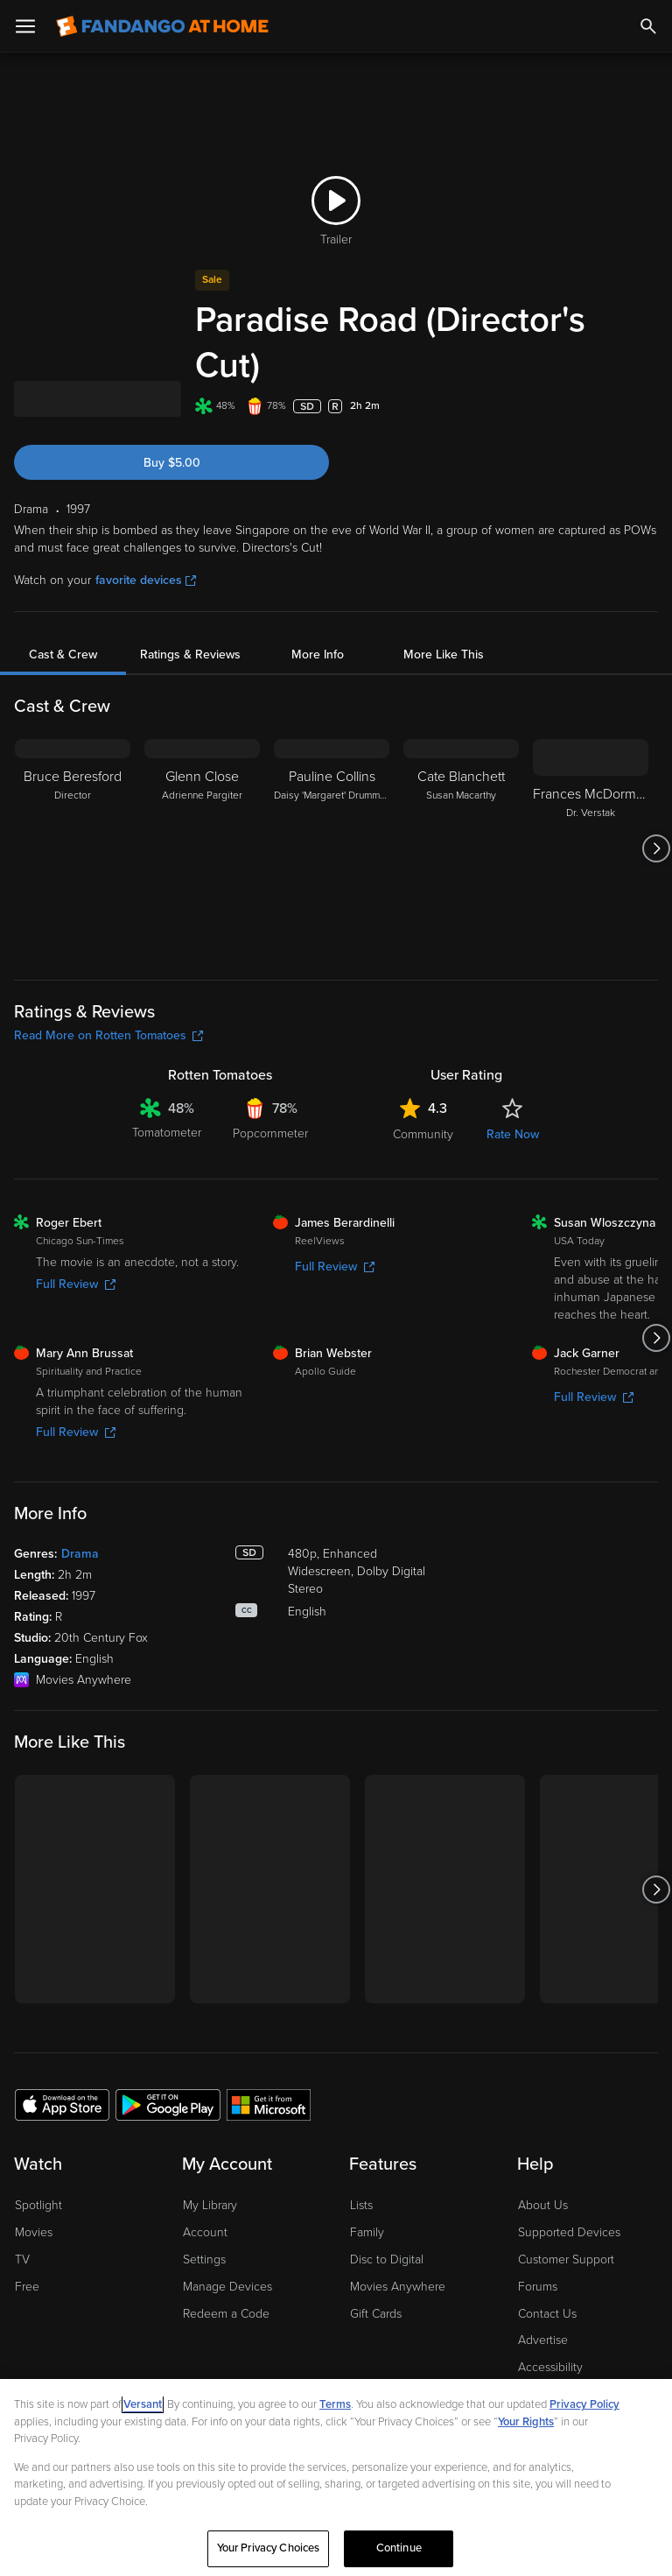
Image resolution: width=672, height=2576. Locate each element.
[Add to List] (649, 361)
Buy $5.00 (172, 417)
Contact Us (547, 2268)
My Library (210, 2159)
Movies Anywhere (397, 2241)
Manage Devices (227, 2241)
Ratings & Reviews (190, 609)
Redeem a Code (226, 2268)
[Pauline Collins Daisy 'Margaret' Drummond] (331, 803)
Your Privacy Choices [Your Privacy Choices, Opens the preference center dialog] (268, 2548)
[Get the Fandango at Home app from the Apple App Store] (62, 2058)
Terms (335, 2404)
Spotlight (38, 2159)
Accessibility (550, 2321)
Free (27, 2241)
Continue (399, 2548)
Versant (142, 2404)
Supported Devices (569, 2186)
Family (367, 2186)
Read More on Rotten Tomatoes (108, 989)
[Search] (648, 26)
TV (22, 2213)
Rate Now (512, 1088)
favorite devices (145, 534)
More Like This (443, 609)
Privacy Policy (585, 2404)
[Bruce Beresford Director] (72, 803)
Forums (537, 2241)
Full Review (76, 1238)
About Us (543, 2159)
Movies (33, 2186)
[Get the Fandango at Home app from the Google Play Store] (168, 2058)
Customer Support (566, 2213)
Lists (361, 2159)
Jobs (530, 2348)
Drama (80, 1508)
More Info (317, 609)
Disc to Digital (387, 2213)
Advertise (543, 2294)
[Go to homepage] (162, 26)
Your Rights (526, 2422)
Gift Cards (376, 2268)
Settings (204, 2213)
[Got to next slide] (656, 803)
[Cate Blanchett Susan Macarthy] (461, 803)
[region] (336, 2477)
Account (205, 2186)
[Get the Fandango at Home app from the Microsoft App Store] (269, 2058)
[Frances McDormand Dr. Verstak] (590, 803)
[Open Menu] (25, 26)
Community (423, 1088)
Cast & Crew (63, 609)
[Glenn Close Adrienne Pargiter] (202, 803)
